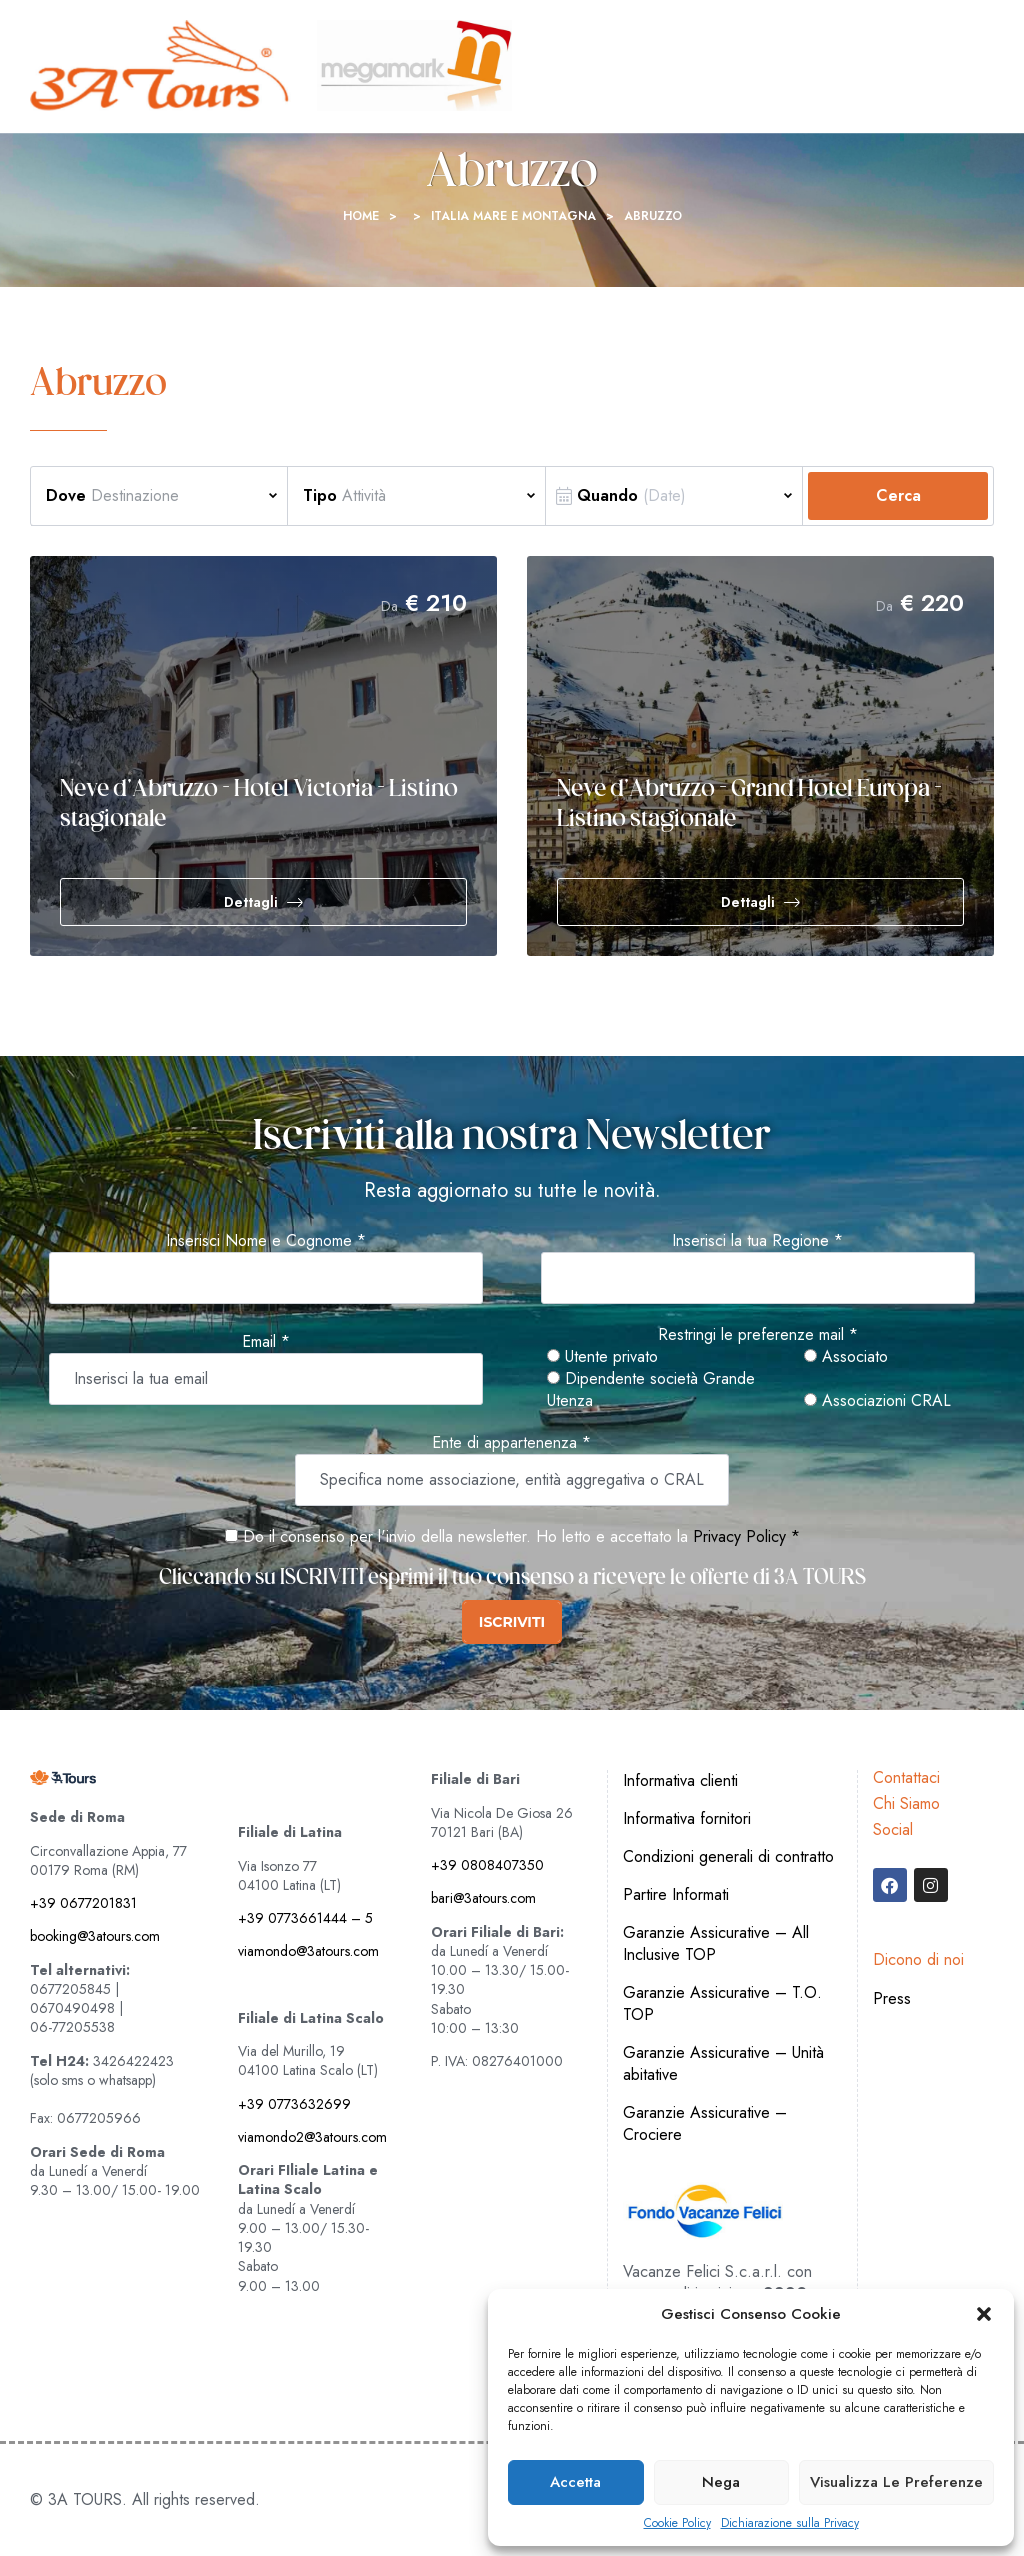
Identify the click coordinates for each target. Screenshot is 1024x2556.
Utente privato (602, 1357)
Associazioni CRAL (877, 1401)
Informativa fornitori (687, 1818)
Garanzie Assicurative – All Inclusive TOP (716, 1943)
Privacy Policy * (746, 1536)
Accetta (575, 2482)
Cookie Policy (677, 2523)
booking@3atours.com (95, 1936)
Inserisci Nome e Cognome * (266, 1241)
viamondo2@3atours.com (312, 2137)
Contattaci (906, 1777)
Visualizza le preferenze (896, 2482)
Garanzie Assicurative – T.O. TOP (722, 2003)
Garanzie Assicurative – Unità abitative (723, 2063)
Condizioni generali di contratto (728, 1856)
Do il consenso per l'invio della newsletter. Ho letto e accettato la (456, 1536)
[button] (984, 2314)
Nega (721, 2482)
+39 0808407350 (487, 1865)
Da (389, 606)
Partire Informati (676, 1894)
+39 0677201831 (83, 1903)
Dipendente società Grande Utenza (651, 1390)
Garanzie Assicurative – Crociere (705, 2123)
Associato (846, 1357)
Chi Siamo (906, 1803)
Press (892, 1998)
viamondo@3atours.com (308, 1951)
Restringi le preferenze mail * (758, 1335)
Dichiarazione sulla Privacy (790, 2523)
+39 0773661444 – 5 (305, 1918)
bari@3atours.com (483, 1898)
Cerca (898, 495)
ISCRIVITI (512, 1622)
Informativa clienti (680, 1780)
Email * (266, 1342)
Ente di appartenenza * (511, 1443)
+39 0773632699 (294, 2104)
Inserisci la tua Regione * (757, 1241)
